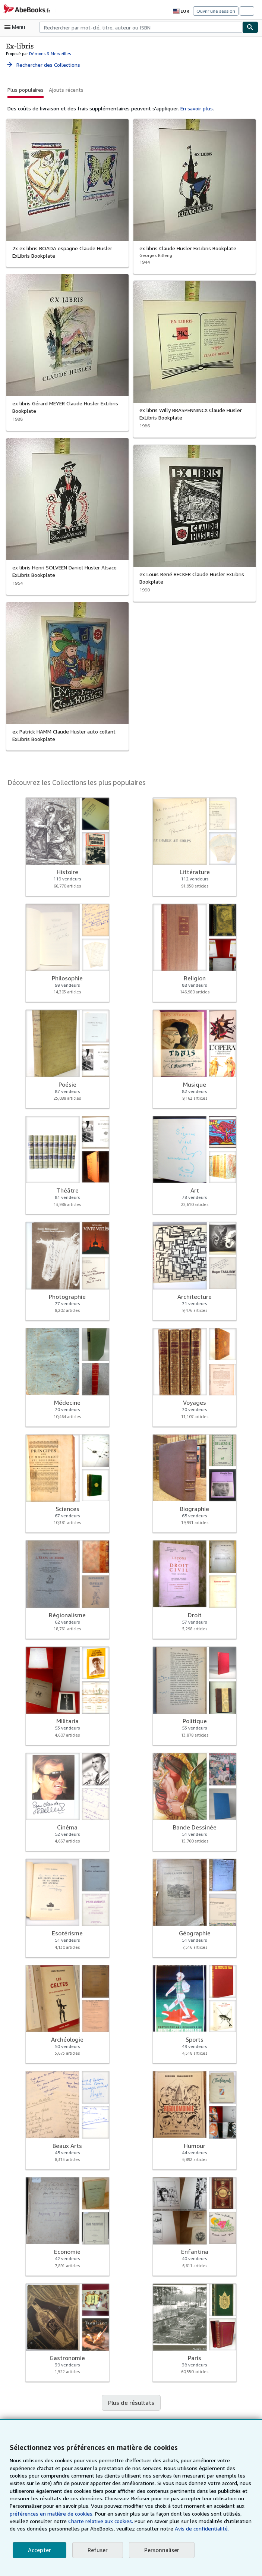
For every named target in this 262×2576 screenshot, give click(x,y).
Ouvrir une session (216, 11)
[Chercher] (250, 27)
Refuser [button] (96, 2550)
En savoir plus (190, 108)
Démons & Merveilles (48, 53)
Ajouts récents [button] (65, 89)
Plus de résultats (131, 2403)
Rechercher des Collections (43, 64)
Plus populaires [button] (25, 89)
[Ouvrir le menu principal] (16, 27)
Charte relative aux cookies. (56, 2521)
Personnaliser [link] (160, 2550)
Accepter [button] (39, 2550)
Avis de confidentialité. (157, 2529)
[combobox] (141, 27)
